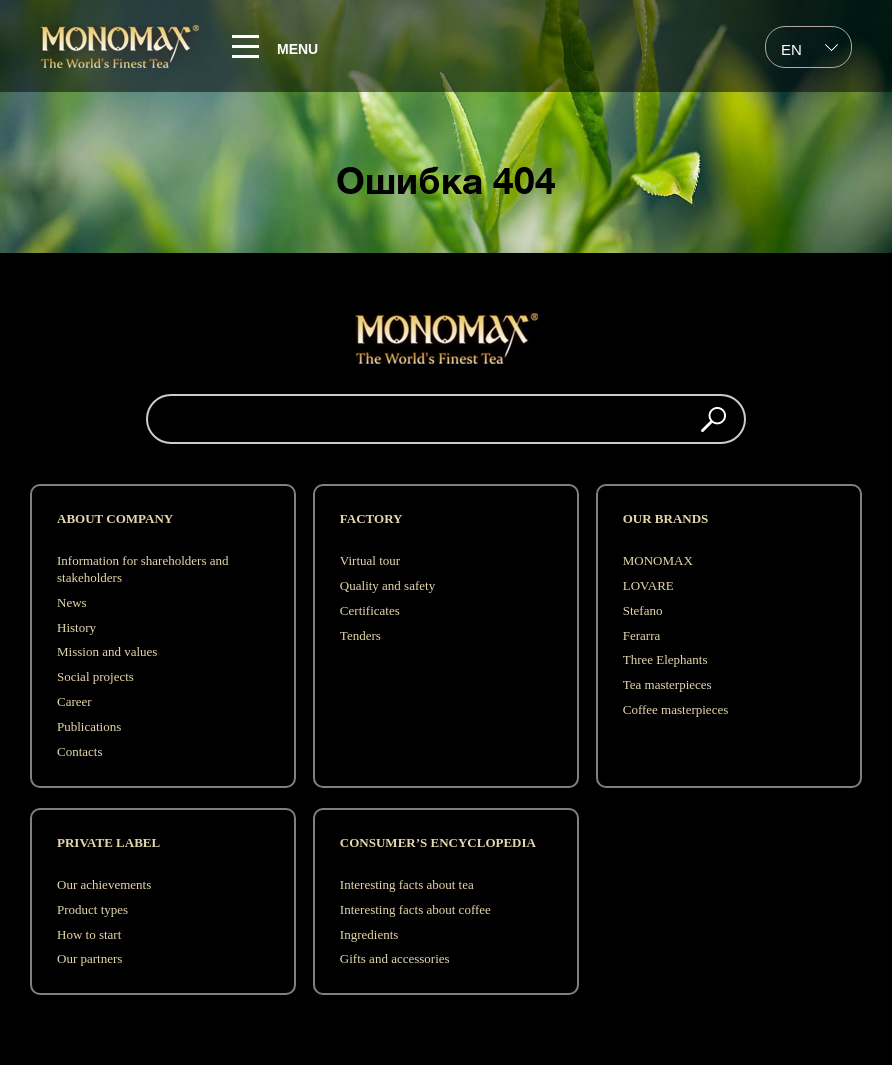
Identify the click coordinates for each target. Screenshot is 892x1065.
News (72, 602)
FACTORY (371, 518)
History (76, 627)
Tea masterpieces (667, 684)
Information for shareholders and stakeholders (142, 569)
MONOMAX (658, 560)
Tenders (360, 635)
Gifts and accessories (395, 958)
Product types (92, 909)
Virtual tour (370, 560)
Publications (89, 726)
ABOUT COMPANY (115, 518)
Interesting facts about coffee (415, 909)
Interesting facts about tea (407, 884)
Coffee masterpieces (676, 709)
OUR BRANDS (666, 518)
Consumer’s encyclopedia (438, 842)
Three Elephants (665, 659)
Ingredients (369, 934)
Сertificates (370, 610)
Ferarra (642, 635)
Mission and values (107, 651)
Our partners (89, 958)
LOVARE (648, 585)
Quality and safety (387, 585)
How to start (89, 934)
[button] (713, 419)
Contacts (80, 751)
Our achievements (104, 884)
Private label (108, 842)
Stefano (643, 610)
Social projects (95, 676)
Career (74, 701)
